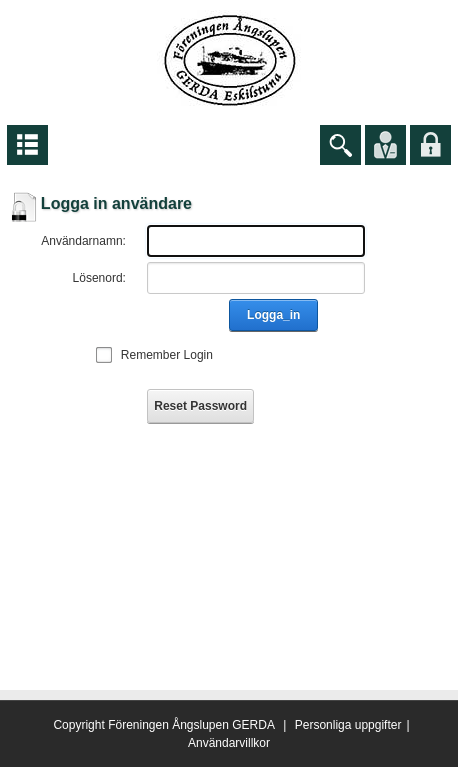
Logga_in (273, 315)
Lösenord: (99, 278)
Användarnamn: (83, 241)
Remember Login (167, 355)
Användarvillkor (229, 743)
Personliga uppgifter (348, 725)
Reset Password (200, 406)
